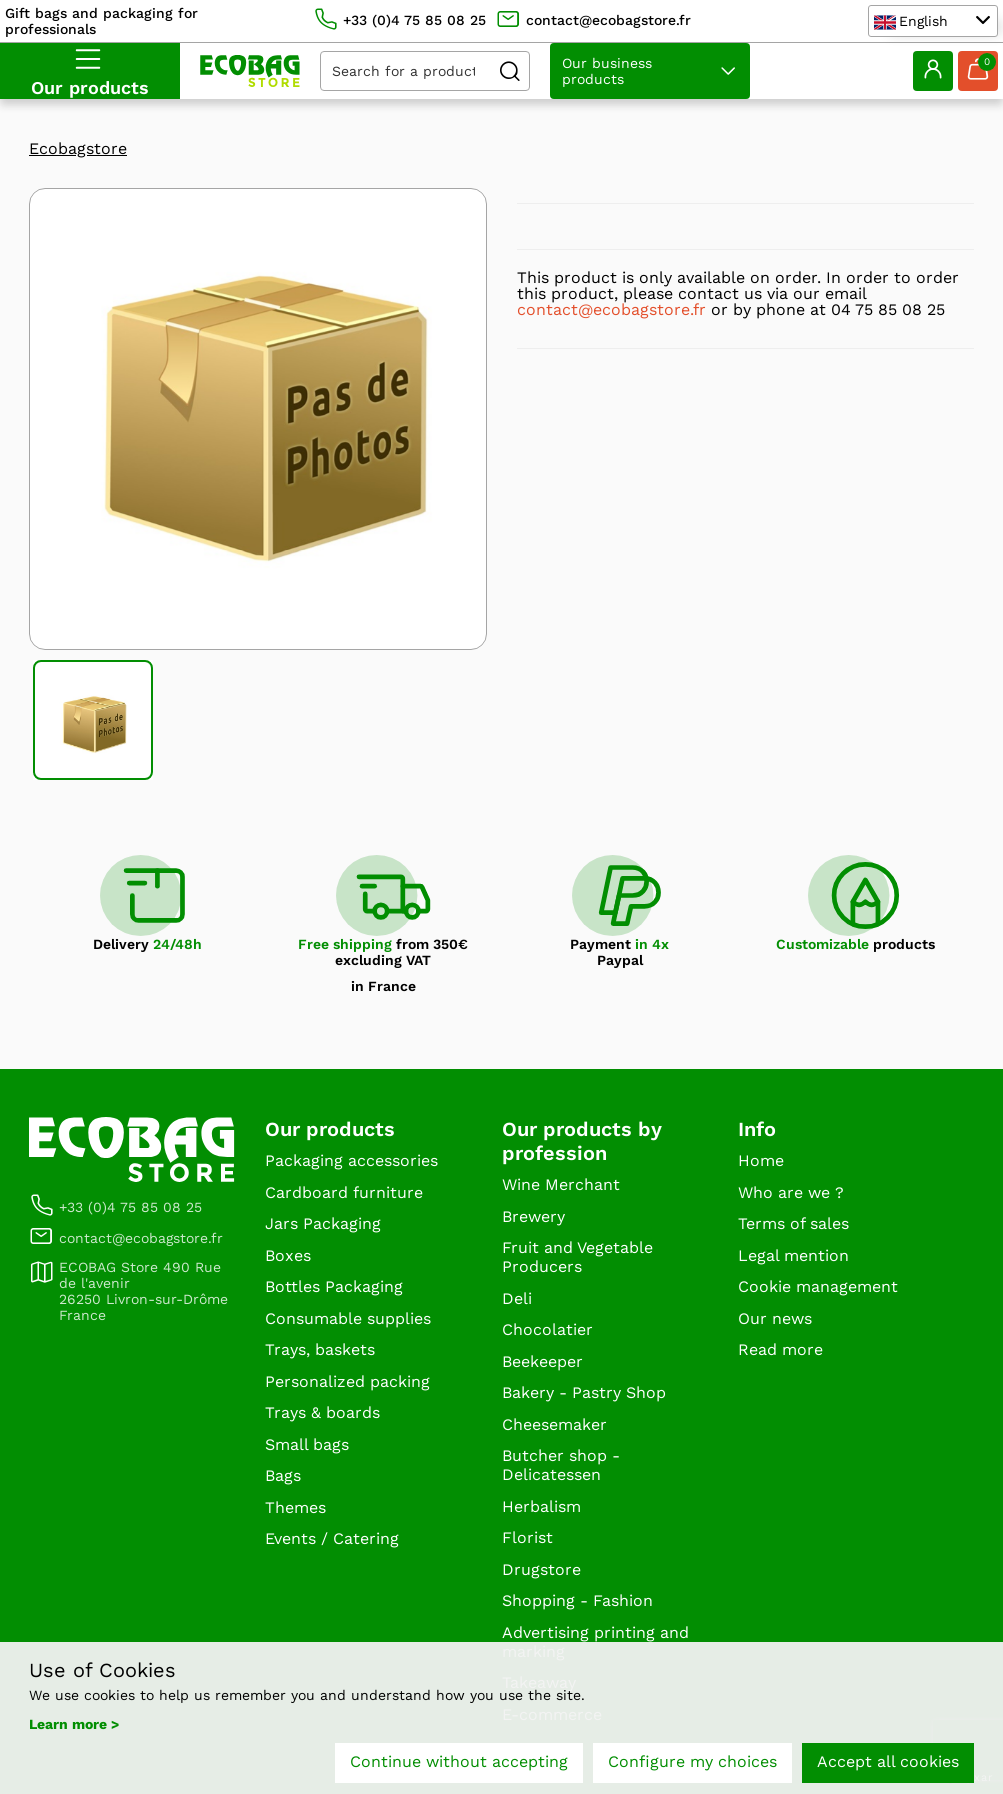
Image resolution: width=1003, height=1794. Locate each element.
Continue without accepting (459, 1761)
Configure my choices (692, 1761)
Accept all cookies (888, 1761)
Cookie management (818, 1286)
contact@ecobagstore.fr (611, 309)
